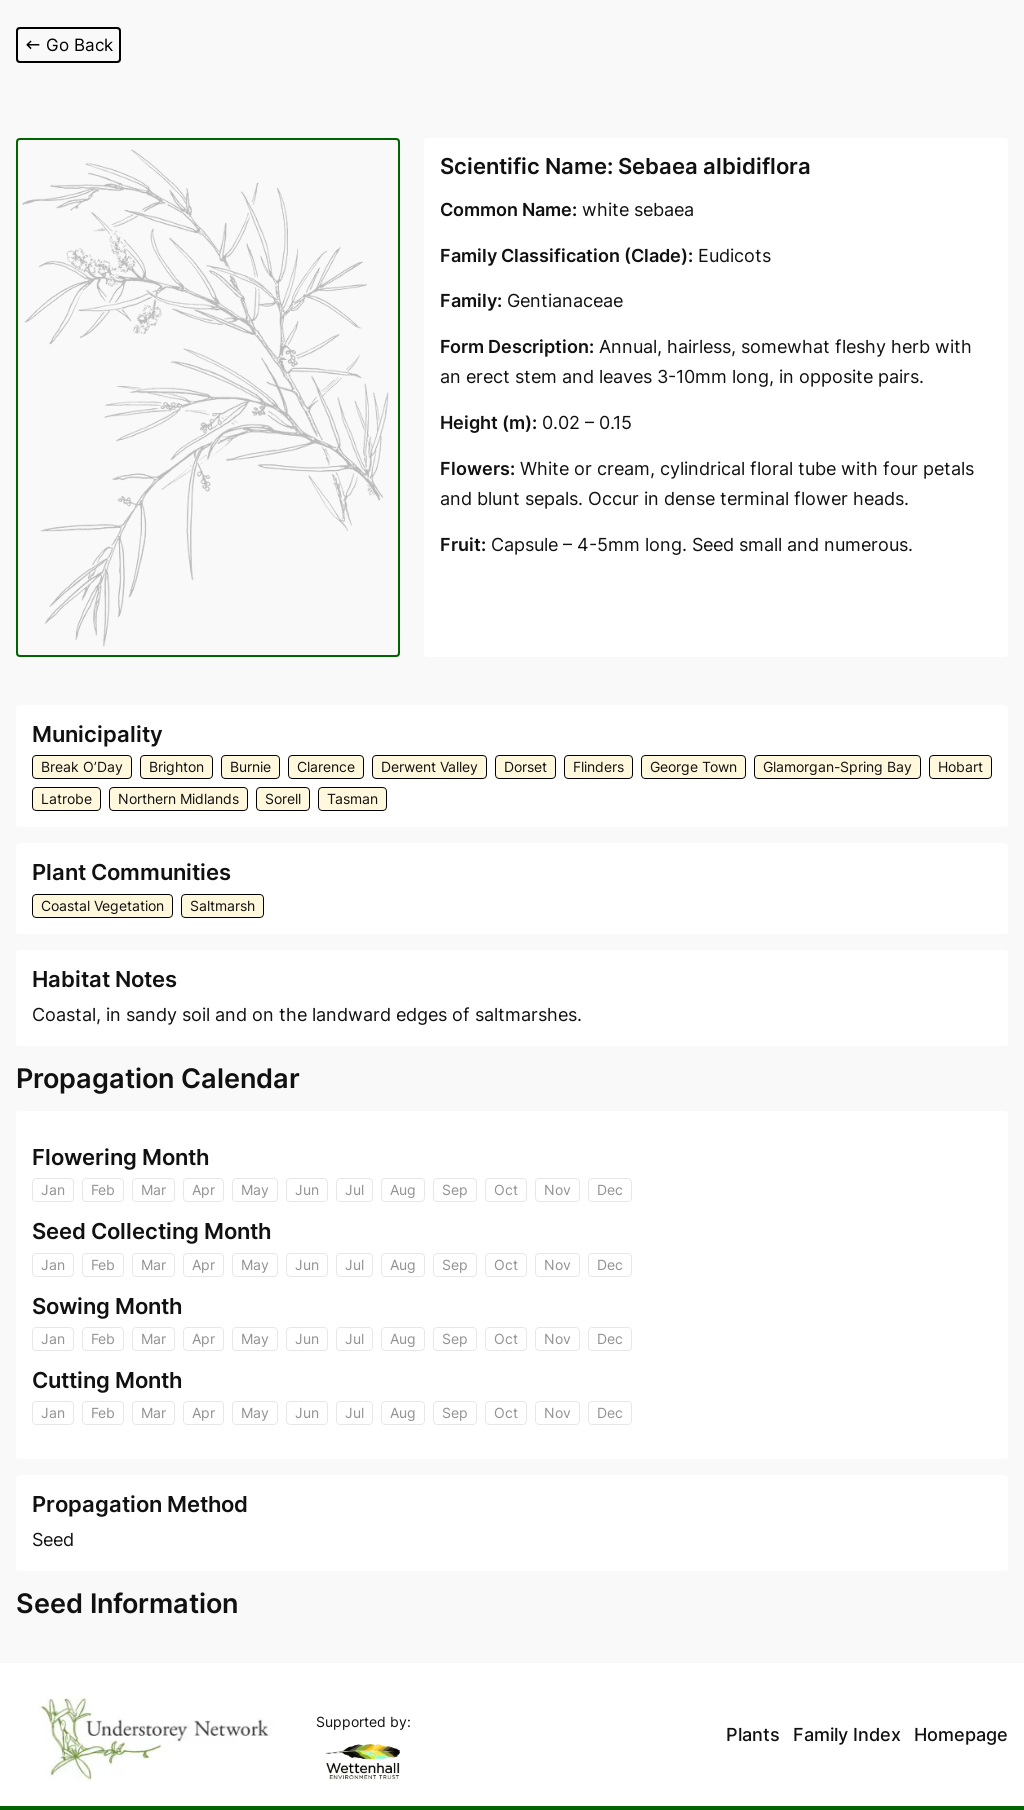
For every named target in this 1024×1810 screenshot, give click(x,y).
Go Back (70, 44)
